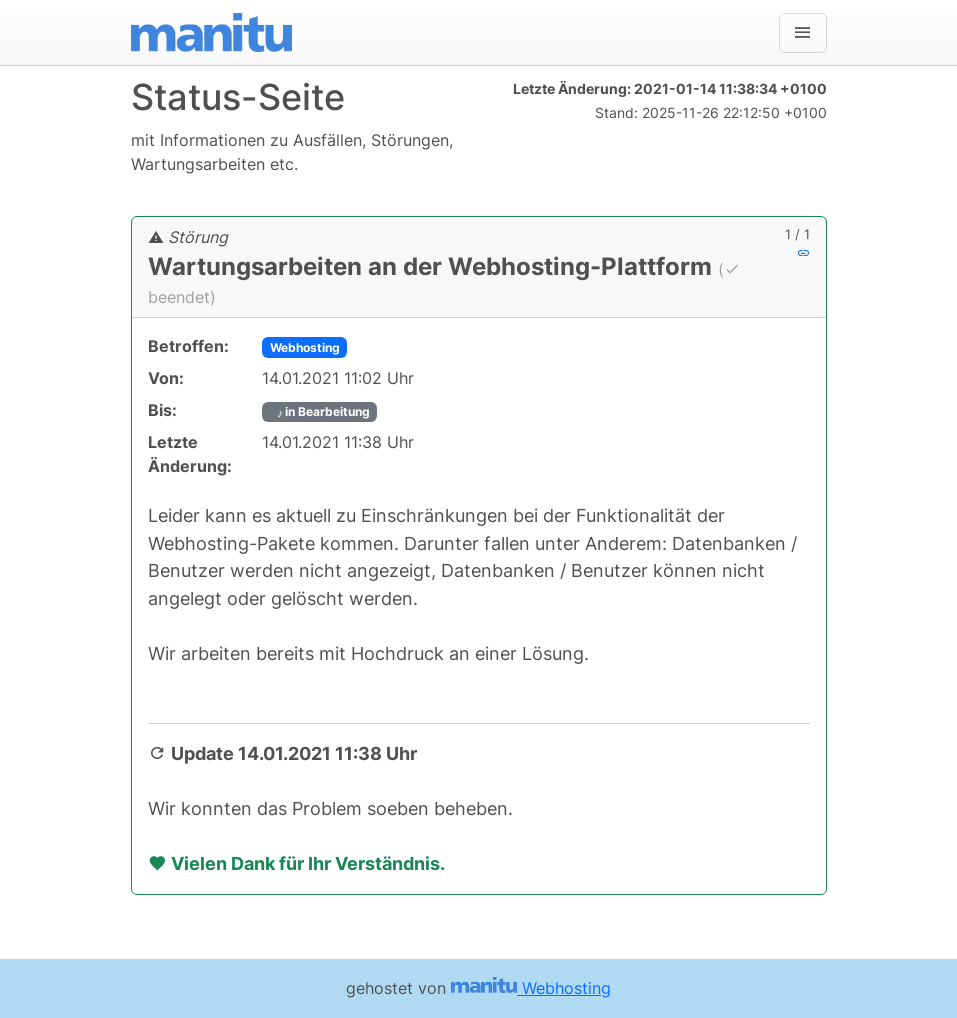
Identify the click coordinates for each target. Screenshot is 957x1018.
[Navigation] (803, 33)
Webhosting (305, 347)
